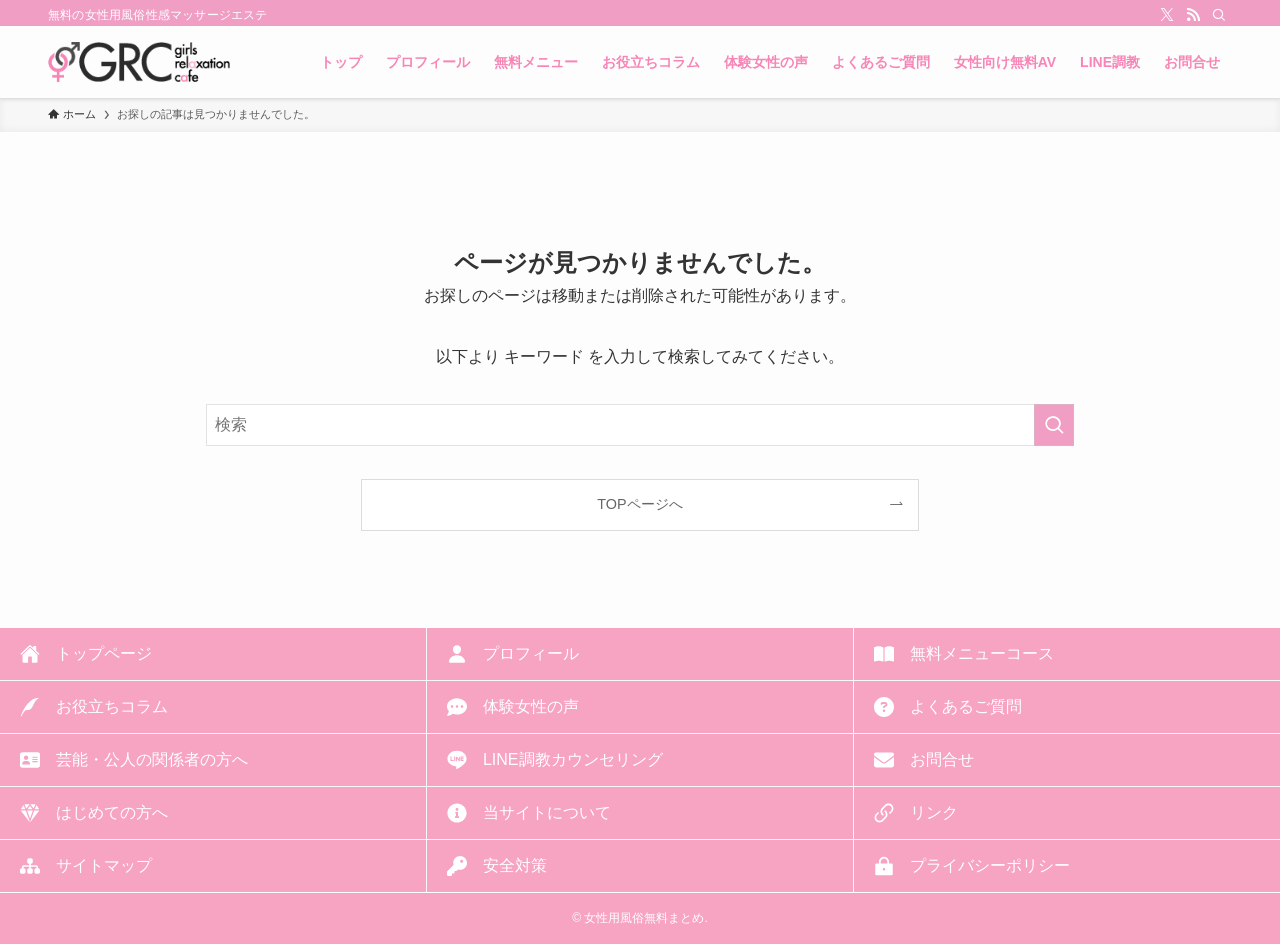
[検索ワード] (640, 425)
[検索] (1219, 15)
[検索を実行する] (1054, 425)
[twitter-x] (1167, 15)
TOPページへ (639, 504)
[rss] (1193, 15)
